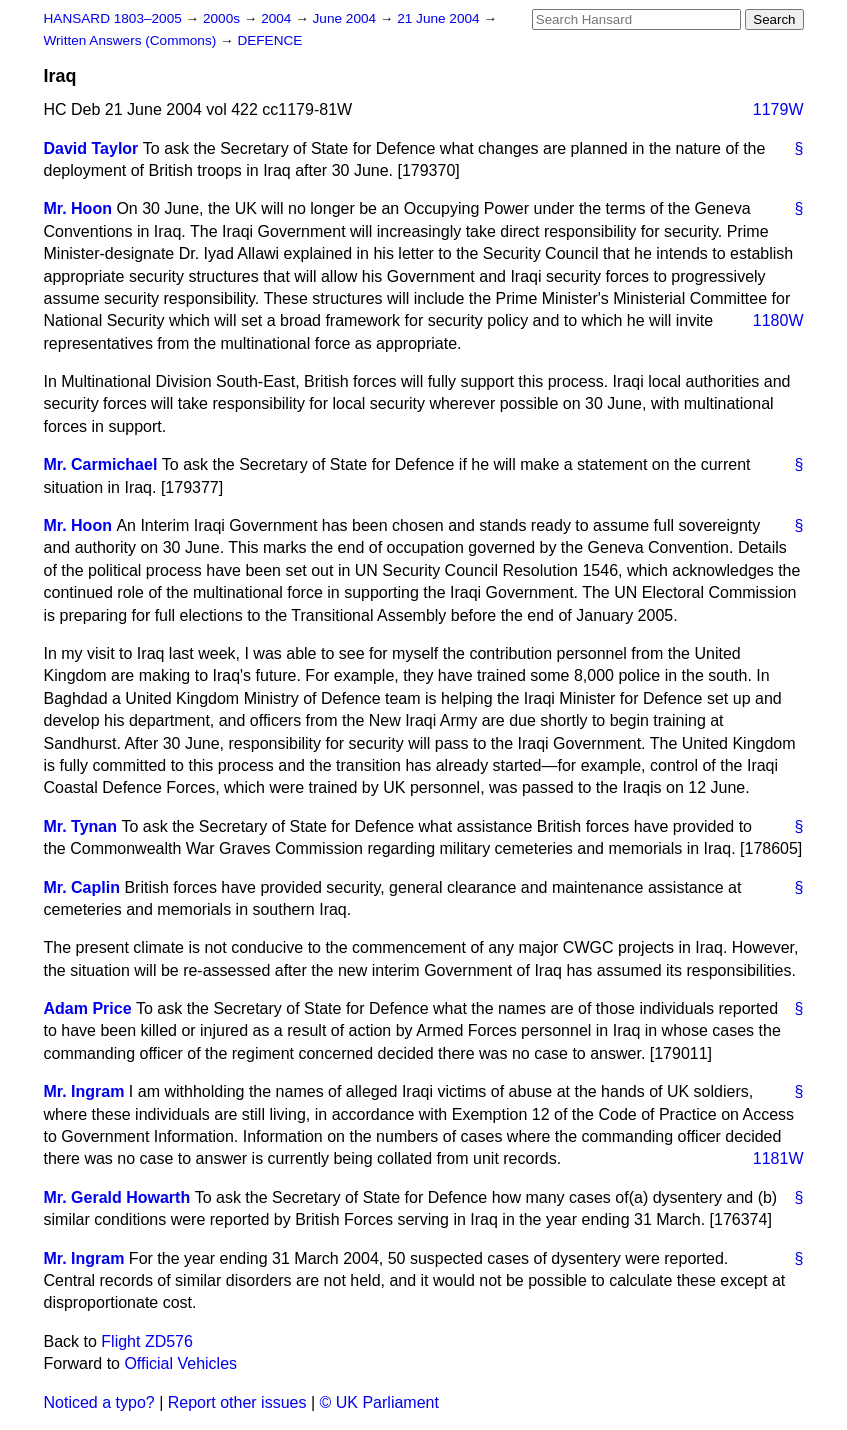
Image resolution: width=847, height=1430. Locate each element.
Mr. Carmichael (101, 464)
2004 (278, 18)
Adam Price (88, 1008)
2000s (223, 18)
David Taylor (91, 148)
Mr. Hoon (78, 208)
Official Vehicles (180, 1363)
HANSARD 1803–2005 (113, 18)
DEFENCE (269, 40)
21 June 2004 (440, 18)
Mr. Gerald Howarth (117, 1197)
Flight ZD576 (147, 1341)
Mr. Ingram (84, 1091)
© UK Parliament (379, 1402)
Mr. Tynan (81, 826)
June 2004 (346, 18)
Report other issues (237, 1402)
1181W (778, 1158)
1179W (778, 109)
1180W (778, 320)
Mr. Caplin (82, 887)
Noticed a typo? (99, 1402)
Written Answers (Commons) (132, 40)
